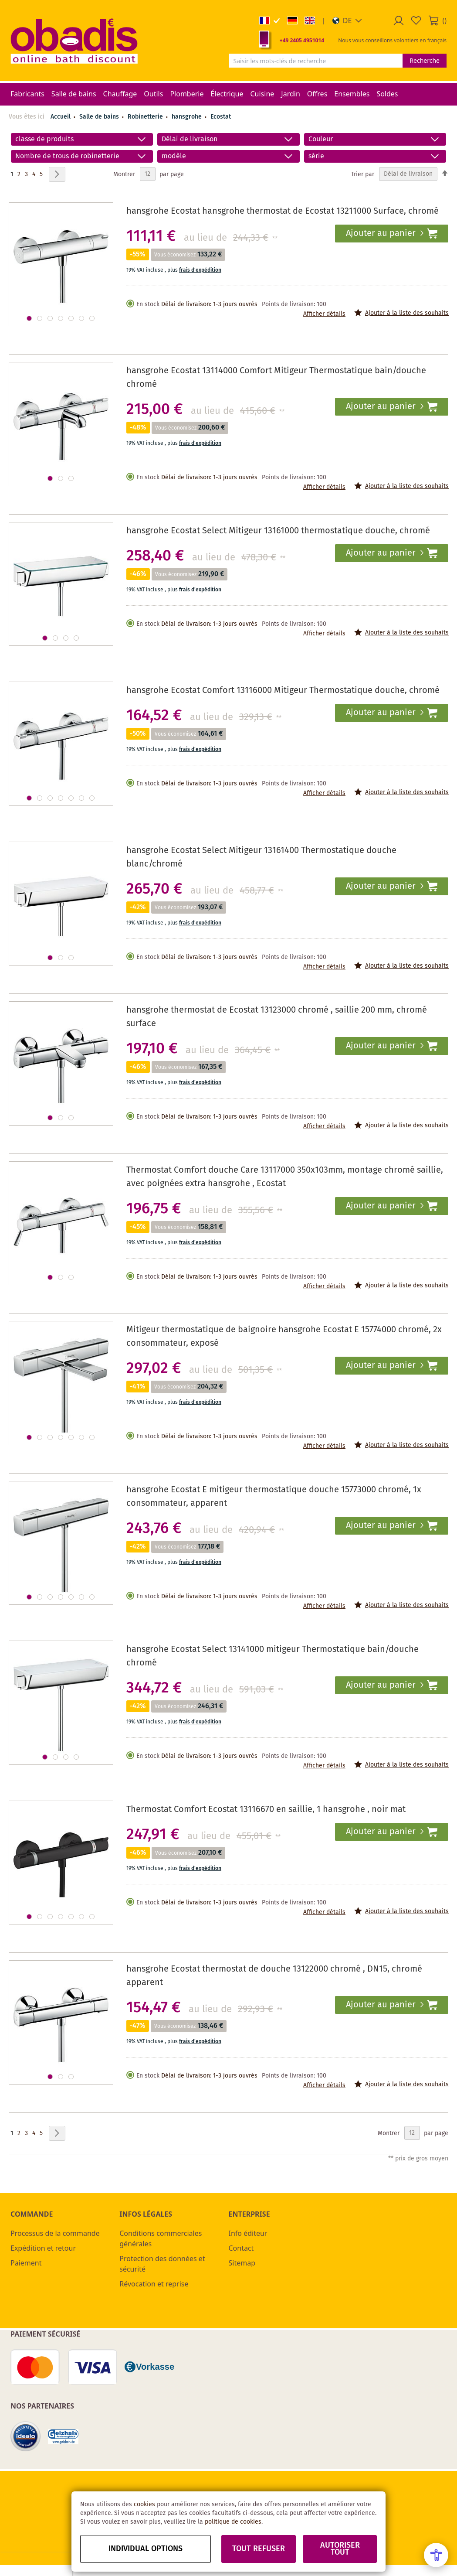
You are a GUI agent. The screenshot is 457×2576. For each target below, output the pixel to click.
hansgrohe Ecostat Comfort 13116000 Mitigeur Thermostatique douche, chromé (283, 690)
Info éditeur (248, 2233)
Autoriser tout (340, 2549)
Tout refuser (258, 2549)
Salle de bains (100, 117)
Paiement (25, 2263)
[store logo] (74, 40)
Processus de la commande (55, 2233)
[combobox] (316, 61)
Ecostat (220, 117)
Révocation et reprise (153, 2284)
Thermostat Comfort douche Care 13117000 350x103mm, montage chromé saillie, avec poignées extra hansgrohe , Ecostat (284, 1177)
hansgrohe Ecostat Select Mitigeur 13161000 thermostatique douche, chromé (278, 531)
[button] (347, 20)
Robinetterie (146, 117)
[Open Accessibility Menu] (436, 2555)
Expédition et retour (43, 2248)
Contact (241, 2248)
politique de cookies (233, 2522)
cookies (144, 2504)
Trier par (362, 174)
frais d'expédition (200, 270)
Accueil (61, 117)
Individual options (145, 2549)
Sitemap (242, 2263)
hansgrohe (187, 117)
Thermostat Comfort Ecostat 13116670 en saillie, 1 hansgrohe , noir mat (266, 1809)
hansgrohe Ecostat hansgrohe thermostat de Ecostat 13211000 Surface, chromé (282, 211)
